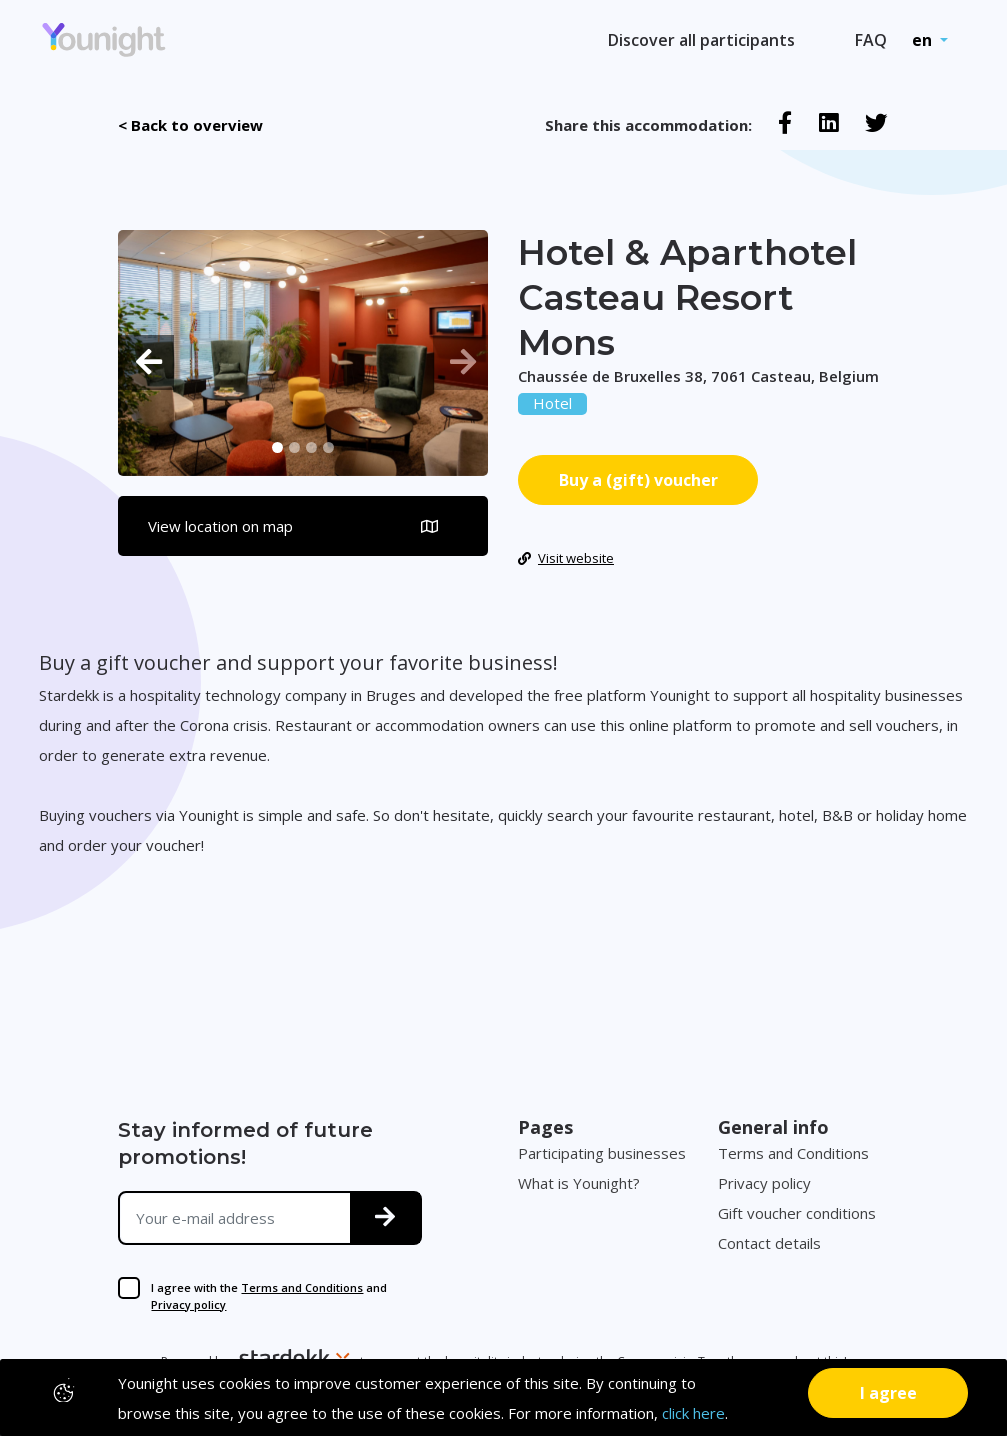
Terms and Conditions (302, 1287)
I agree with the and (269, 1296)
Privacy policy (188, 1304)
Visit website (566, 558)
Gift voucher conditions (797, 1213)
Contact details (769, 1243)
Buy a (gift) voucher (638, 480)
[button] (146, 363)
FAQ (871, 40)
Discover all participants (701, 40)
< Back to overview (190, 125)
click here (693, 1413)
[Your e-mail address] (235, 1218)
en (924, 40)
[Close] (888, 1393)
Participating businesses (602, 1153)
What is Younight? (579, 1183)
